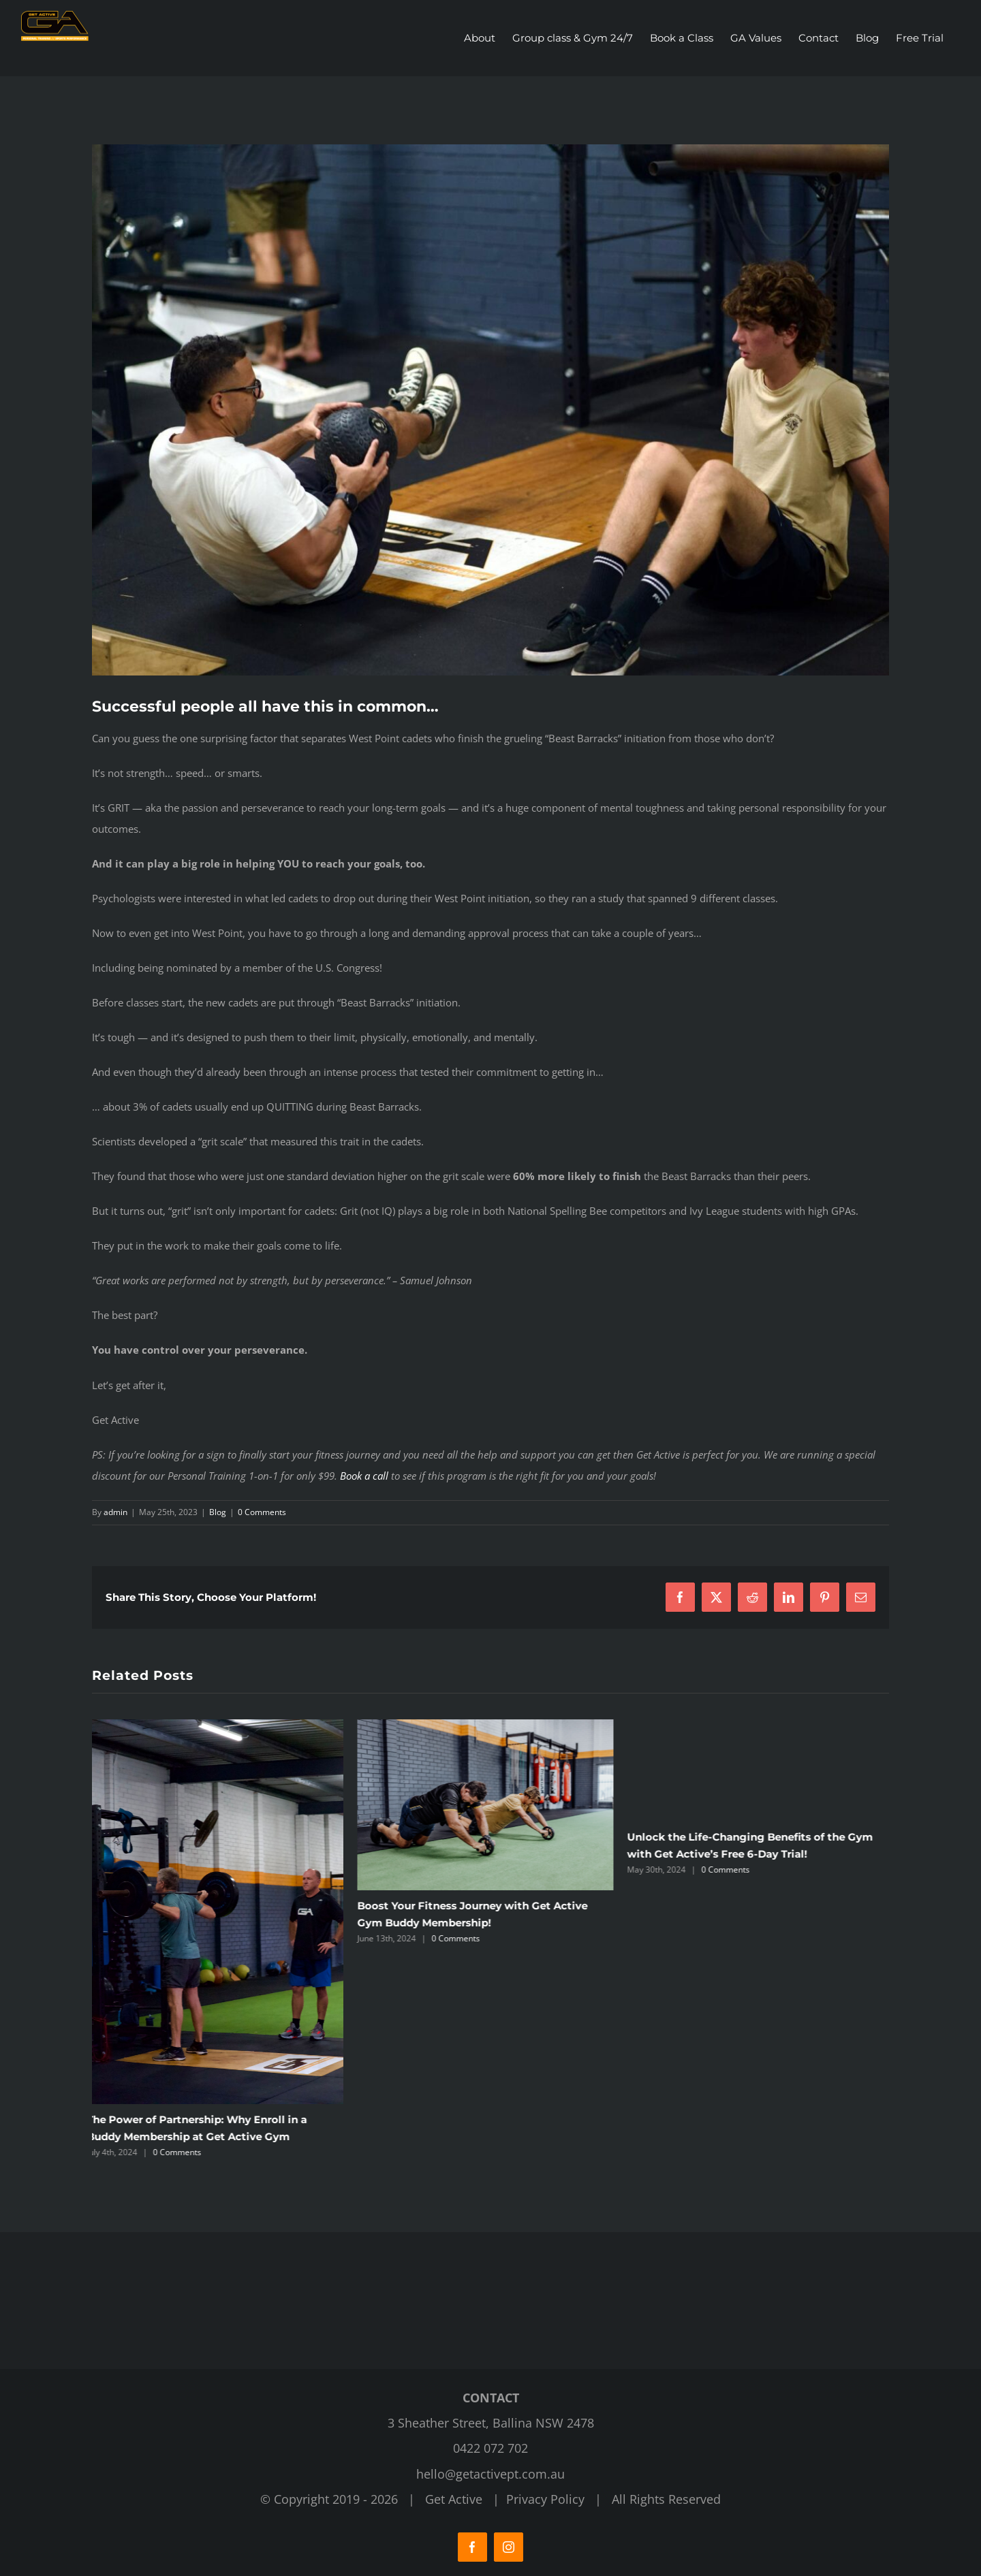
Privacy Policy (545, 2499)
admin (115, 1511)
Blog (217, 1511)
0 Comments (262, 1511)
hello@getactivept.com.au (490, 2473)
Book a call (364, 1475)
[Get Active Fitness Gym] (490, 409)
